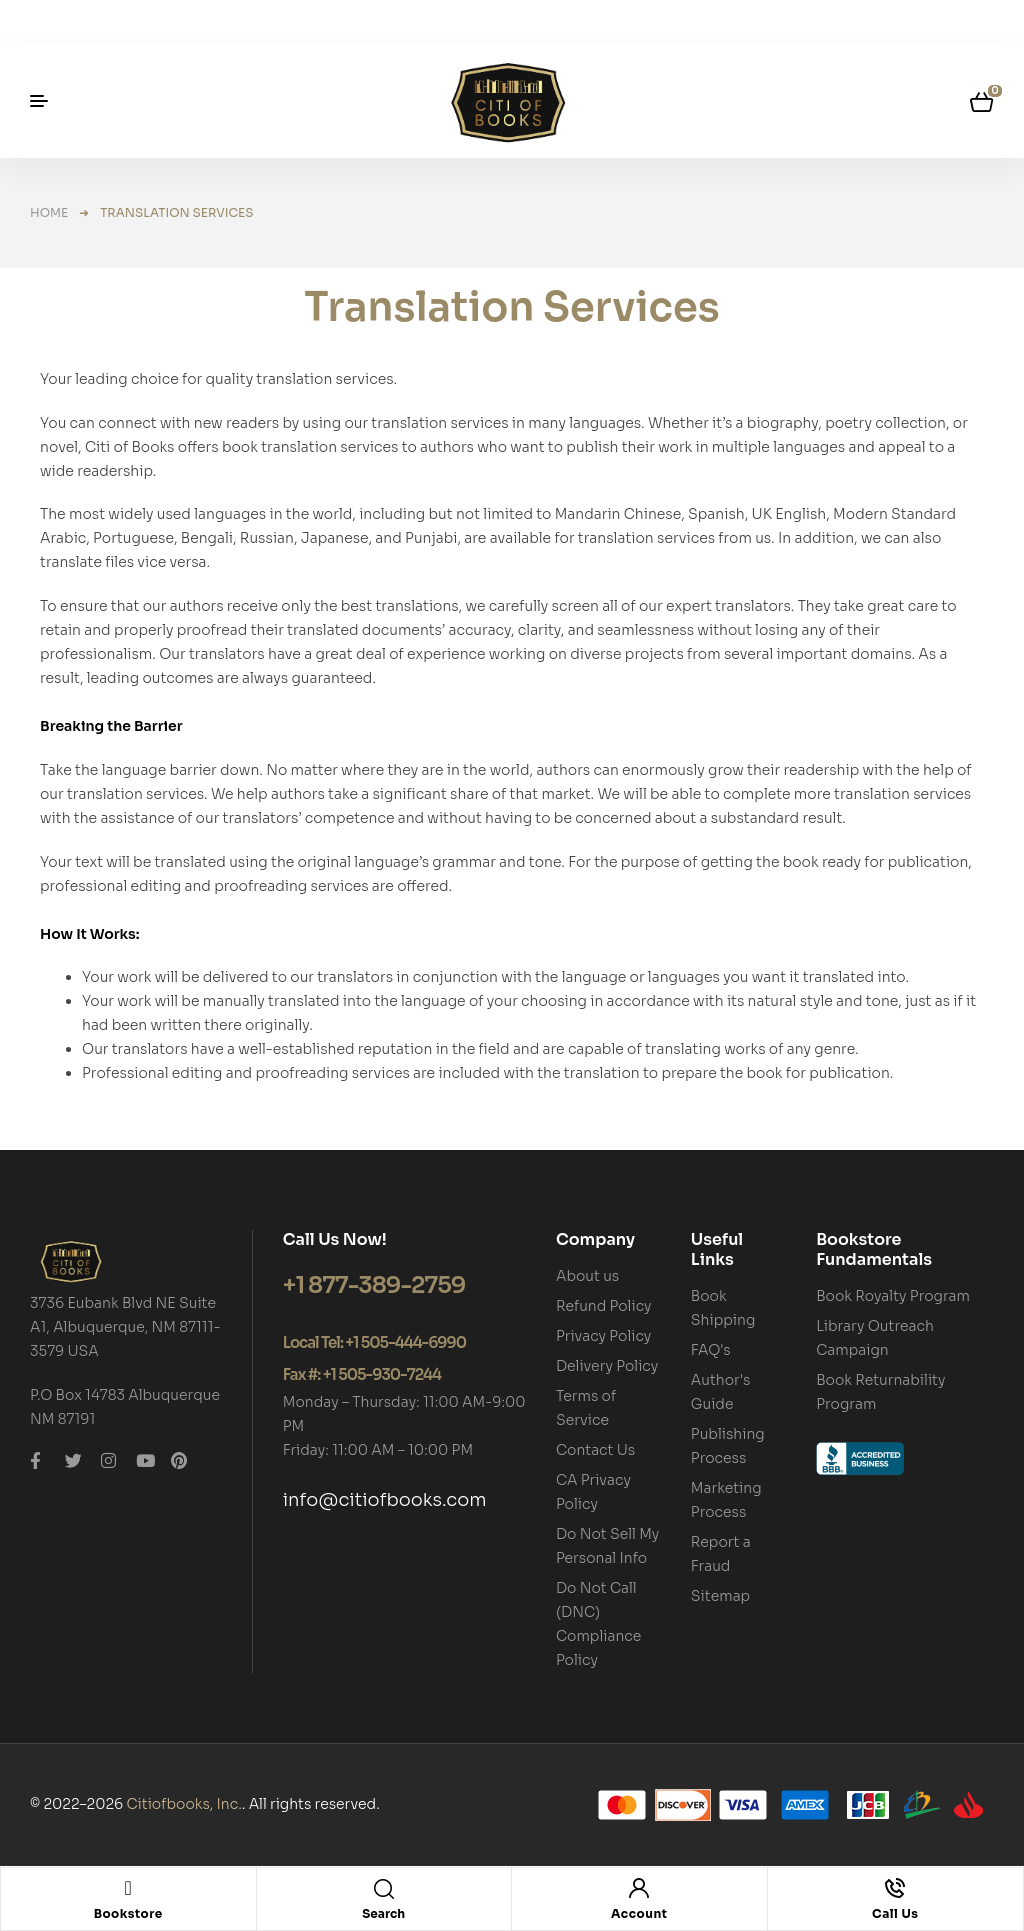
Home (49, 212)
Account (639, 1913)
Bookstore (128, 1913)
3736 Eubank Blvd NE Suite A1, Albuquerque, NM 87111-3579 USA (125, 1327)
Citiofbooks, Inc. (183, 1804)
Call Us (895, 1913)
